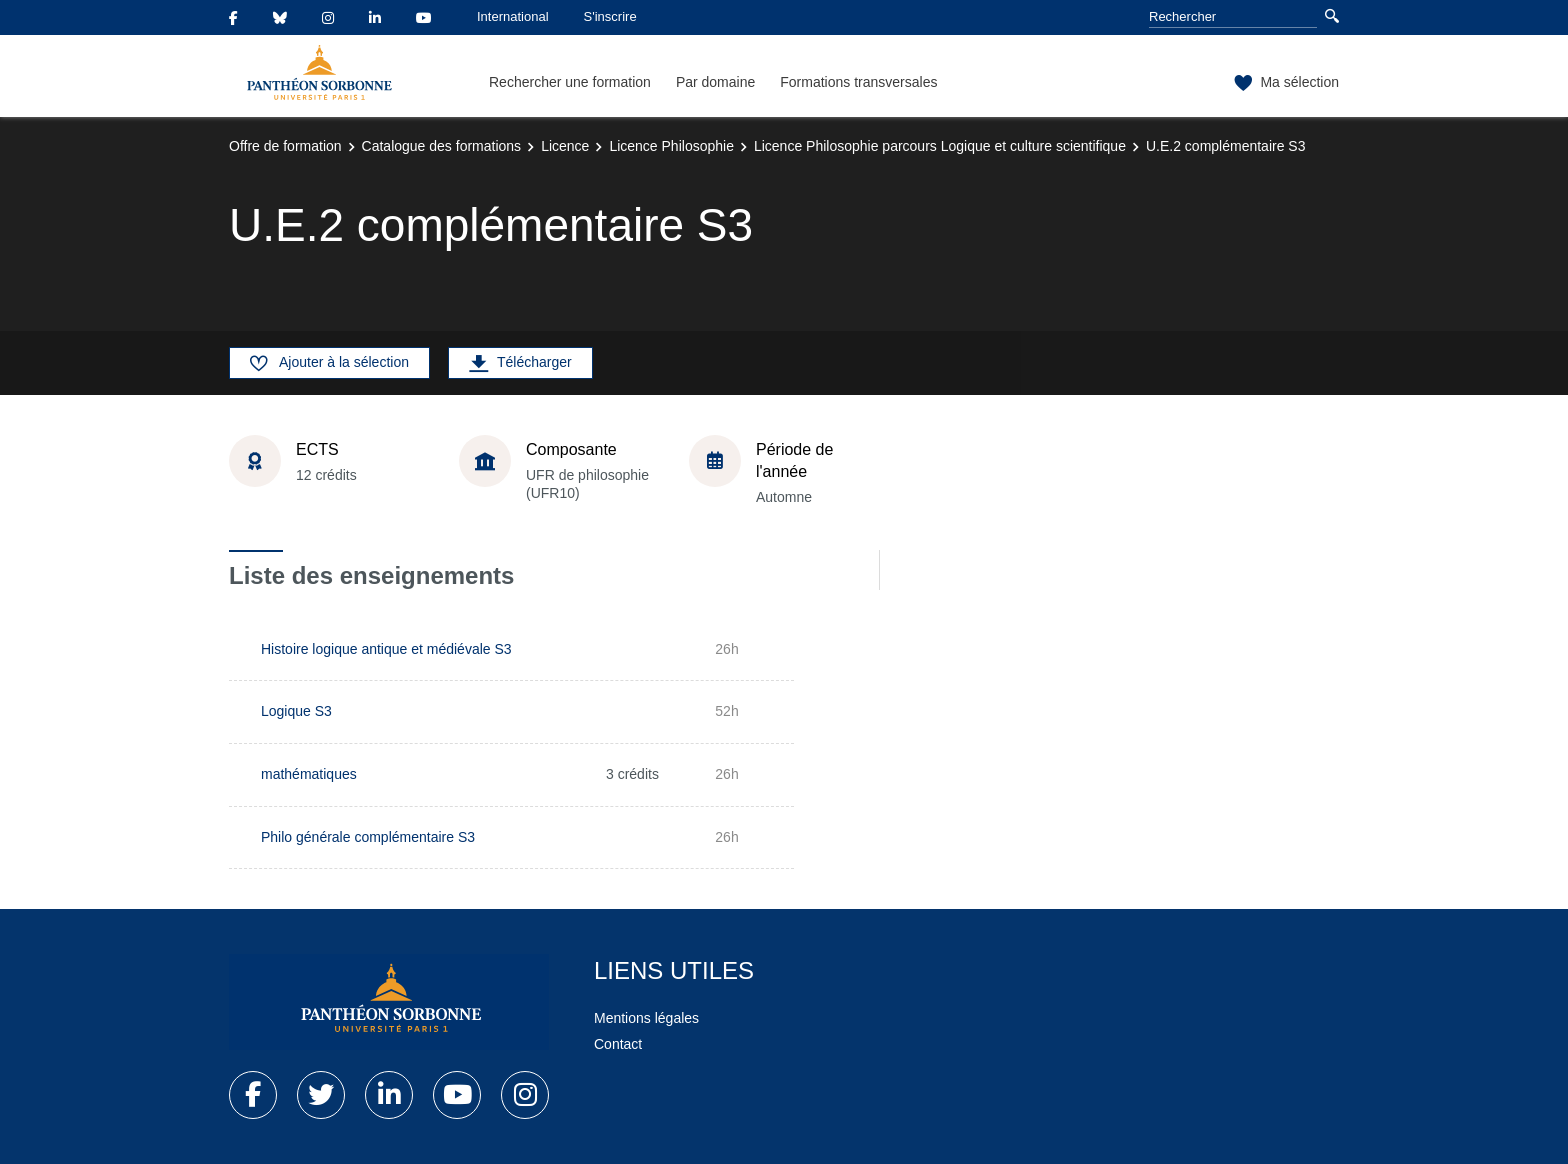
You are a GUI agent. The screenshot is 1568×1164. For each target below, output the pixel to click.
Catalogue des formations (442, 146)
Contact (618, 1044)
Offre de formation (285, 146)
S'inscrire (610, 16)
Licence (565, 146)
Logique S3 (296, 711)
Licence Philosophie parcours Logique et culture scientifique (940, 146)
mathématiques (309, 774)
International (513, 16)
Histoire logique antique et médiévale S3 (386, 649)
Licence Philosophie (671, 146)
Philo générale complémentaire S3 (368, 837)
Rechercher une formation (570, 82)
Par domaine (715, 82)
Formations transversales (858, 82)
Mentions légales (646, 1018)
